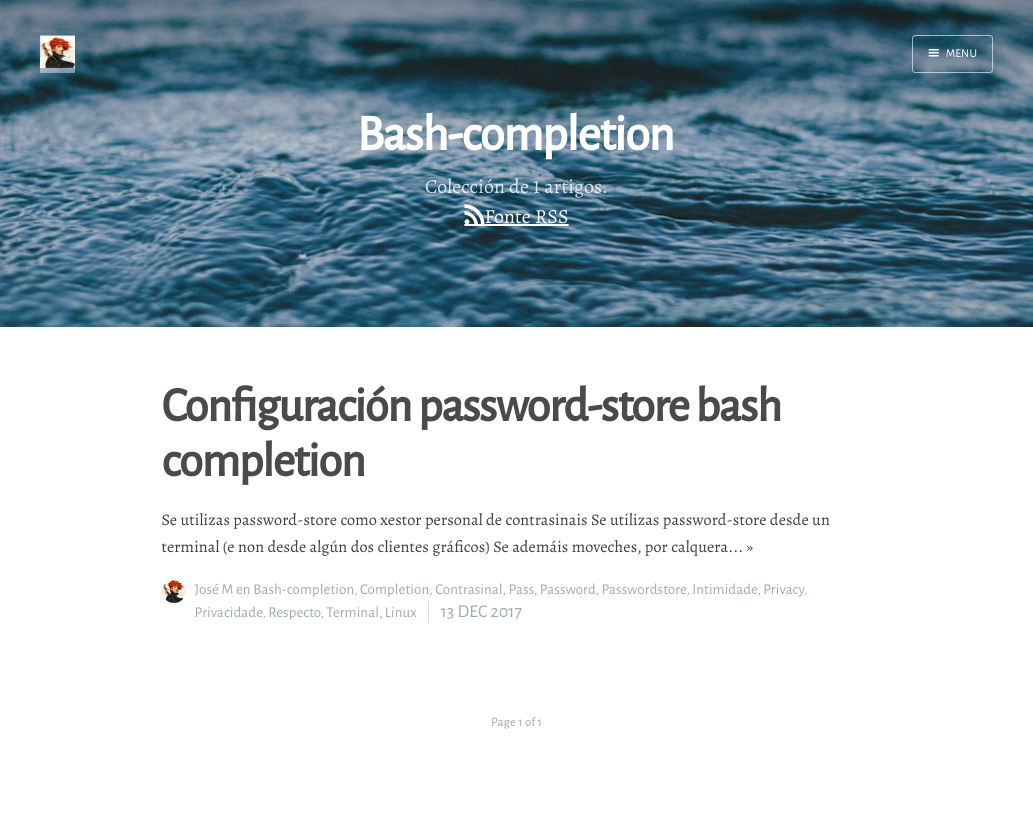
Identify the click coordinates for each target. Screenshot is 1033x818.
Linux (401, 612)
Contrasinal (469, 589)
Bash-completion (303, 589)
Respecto (294, 612)
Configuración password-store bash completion (471, 431)
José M (214, 589)
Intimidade (724, 589)
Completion (394, 589)
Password (568, 589)
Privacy (783, 589)
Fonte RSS (527, 216)
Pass (521, 589)
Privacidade (229, 612)
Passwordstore (644, 589)
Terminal (352, 612)
